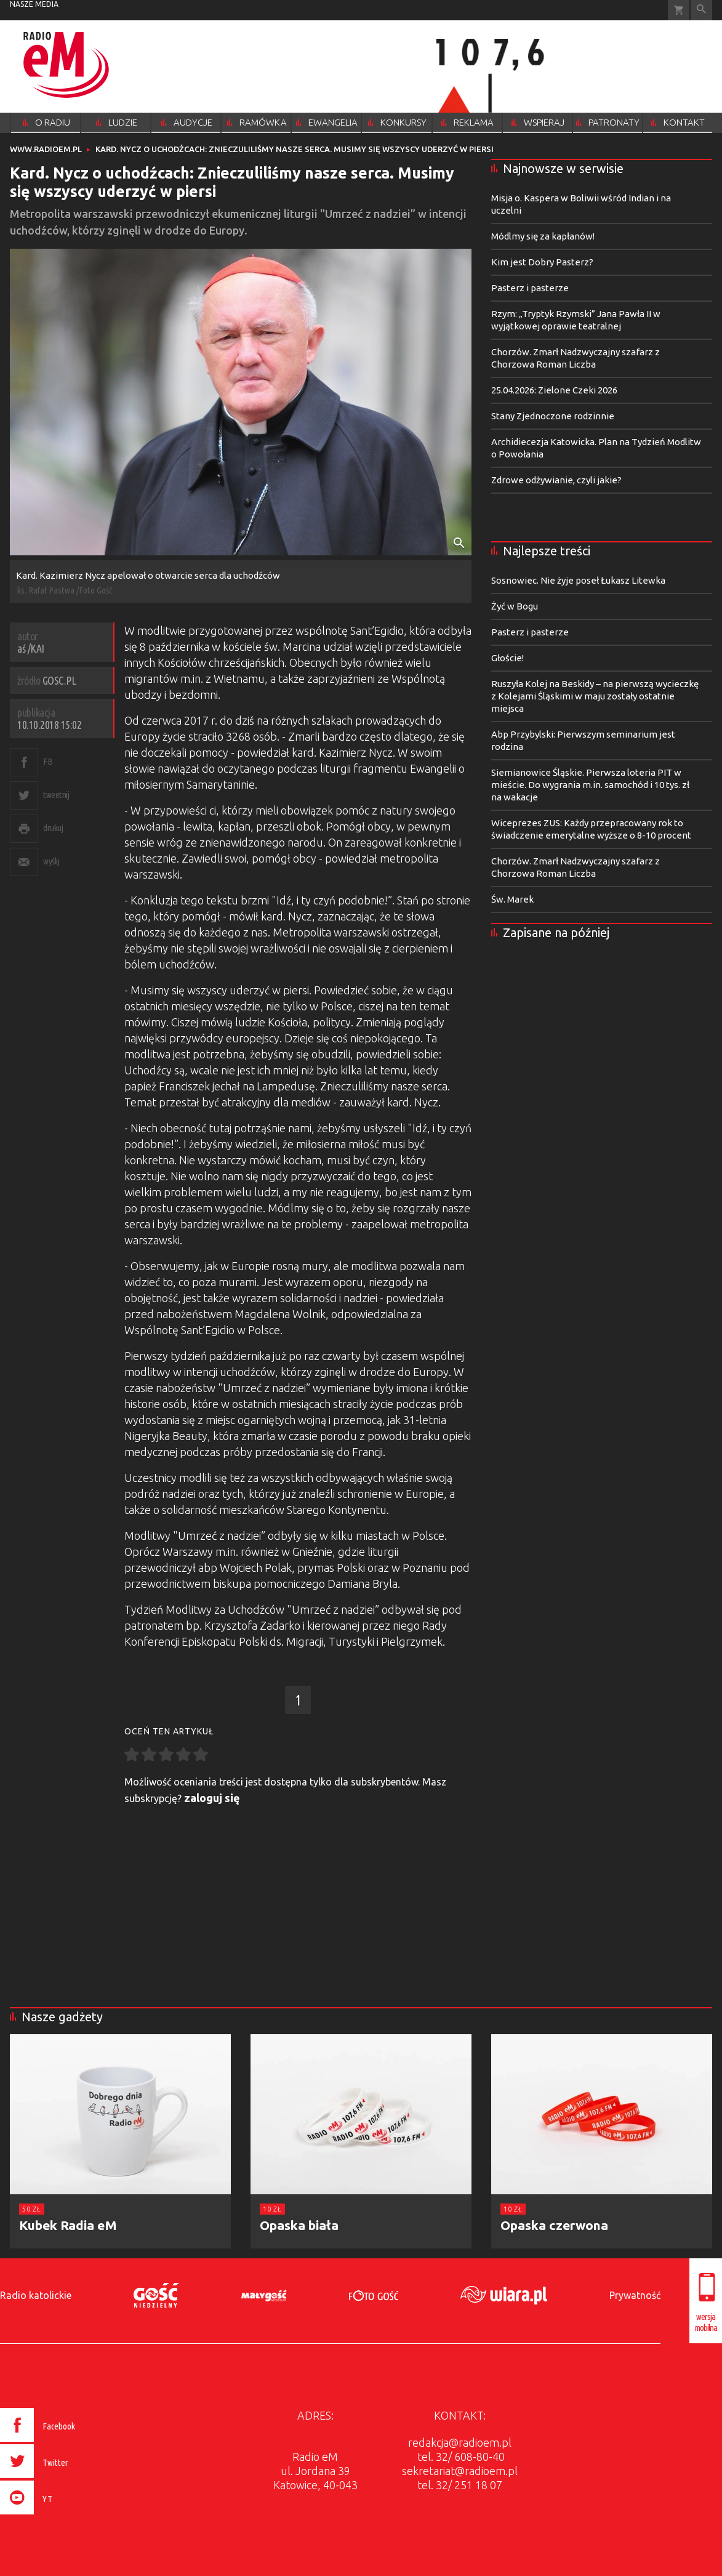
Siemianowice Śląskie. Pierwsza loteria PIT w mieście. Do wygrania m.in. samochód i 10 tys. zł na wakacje (590, 784)
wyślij (51, 861)
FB (47, 761)
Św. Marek (512, 899)
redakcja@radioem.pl (459, 2442)
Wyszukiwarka (701, 10)
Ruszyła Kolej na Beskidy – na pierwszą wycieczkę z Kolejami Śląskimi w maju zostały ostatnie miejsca (595, 696)
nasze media (34, 4)
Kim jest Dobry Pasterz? (542, 262)
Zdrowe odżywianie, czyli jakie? (556, 480)
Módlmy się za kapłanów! (543, 236)
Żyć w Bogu (514, 606)
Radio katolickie (35, 2295)
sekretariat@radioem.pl (460, 2471)
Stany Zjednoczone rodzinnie (552, 416)
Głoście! (507, 658)
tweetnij (56, 794)
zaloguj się (212, 1798)
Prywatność (634, 2295)
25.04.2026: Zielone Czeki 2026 (554, 390)
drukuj (53, 828)
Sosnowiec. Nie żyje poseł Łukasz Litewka (578, 580)
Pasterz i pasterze (530, 288)
